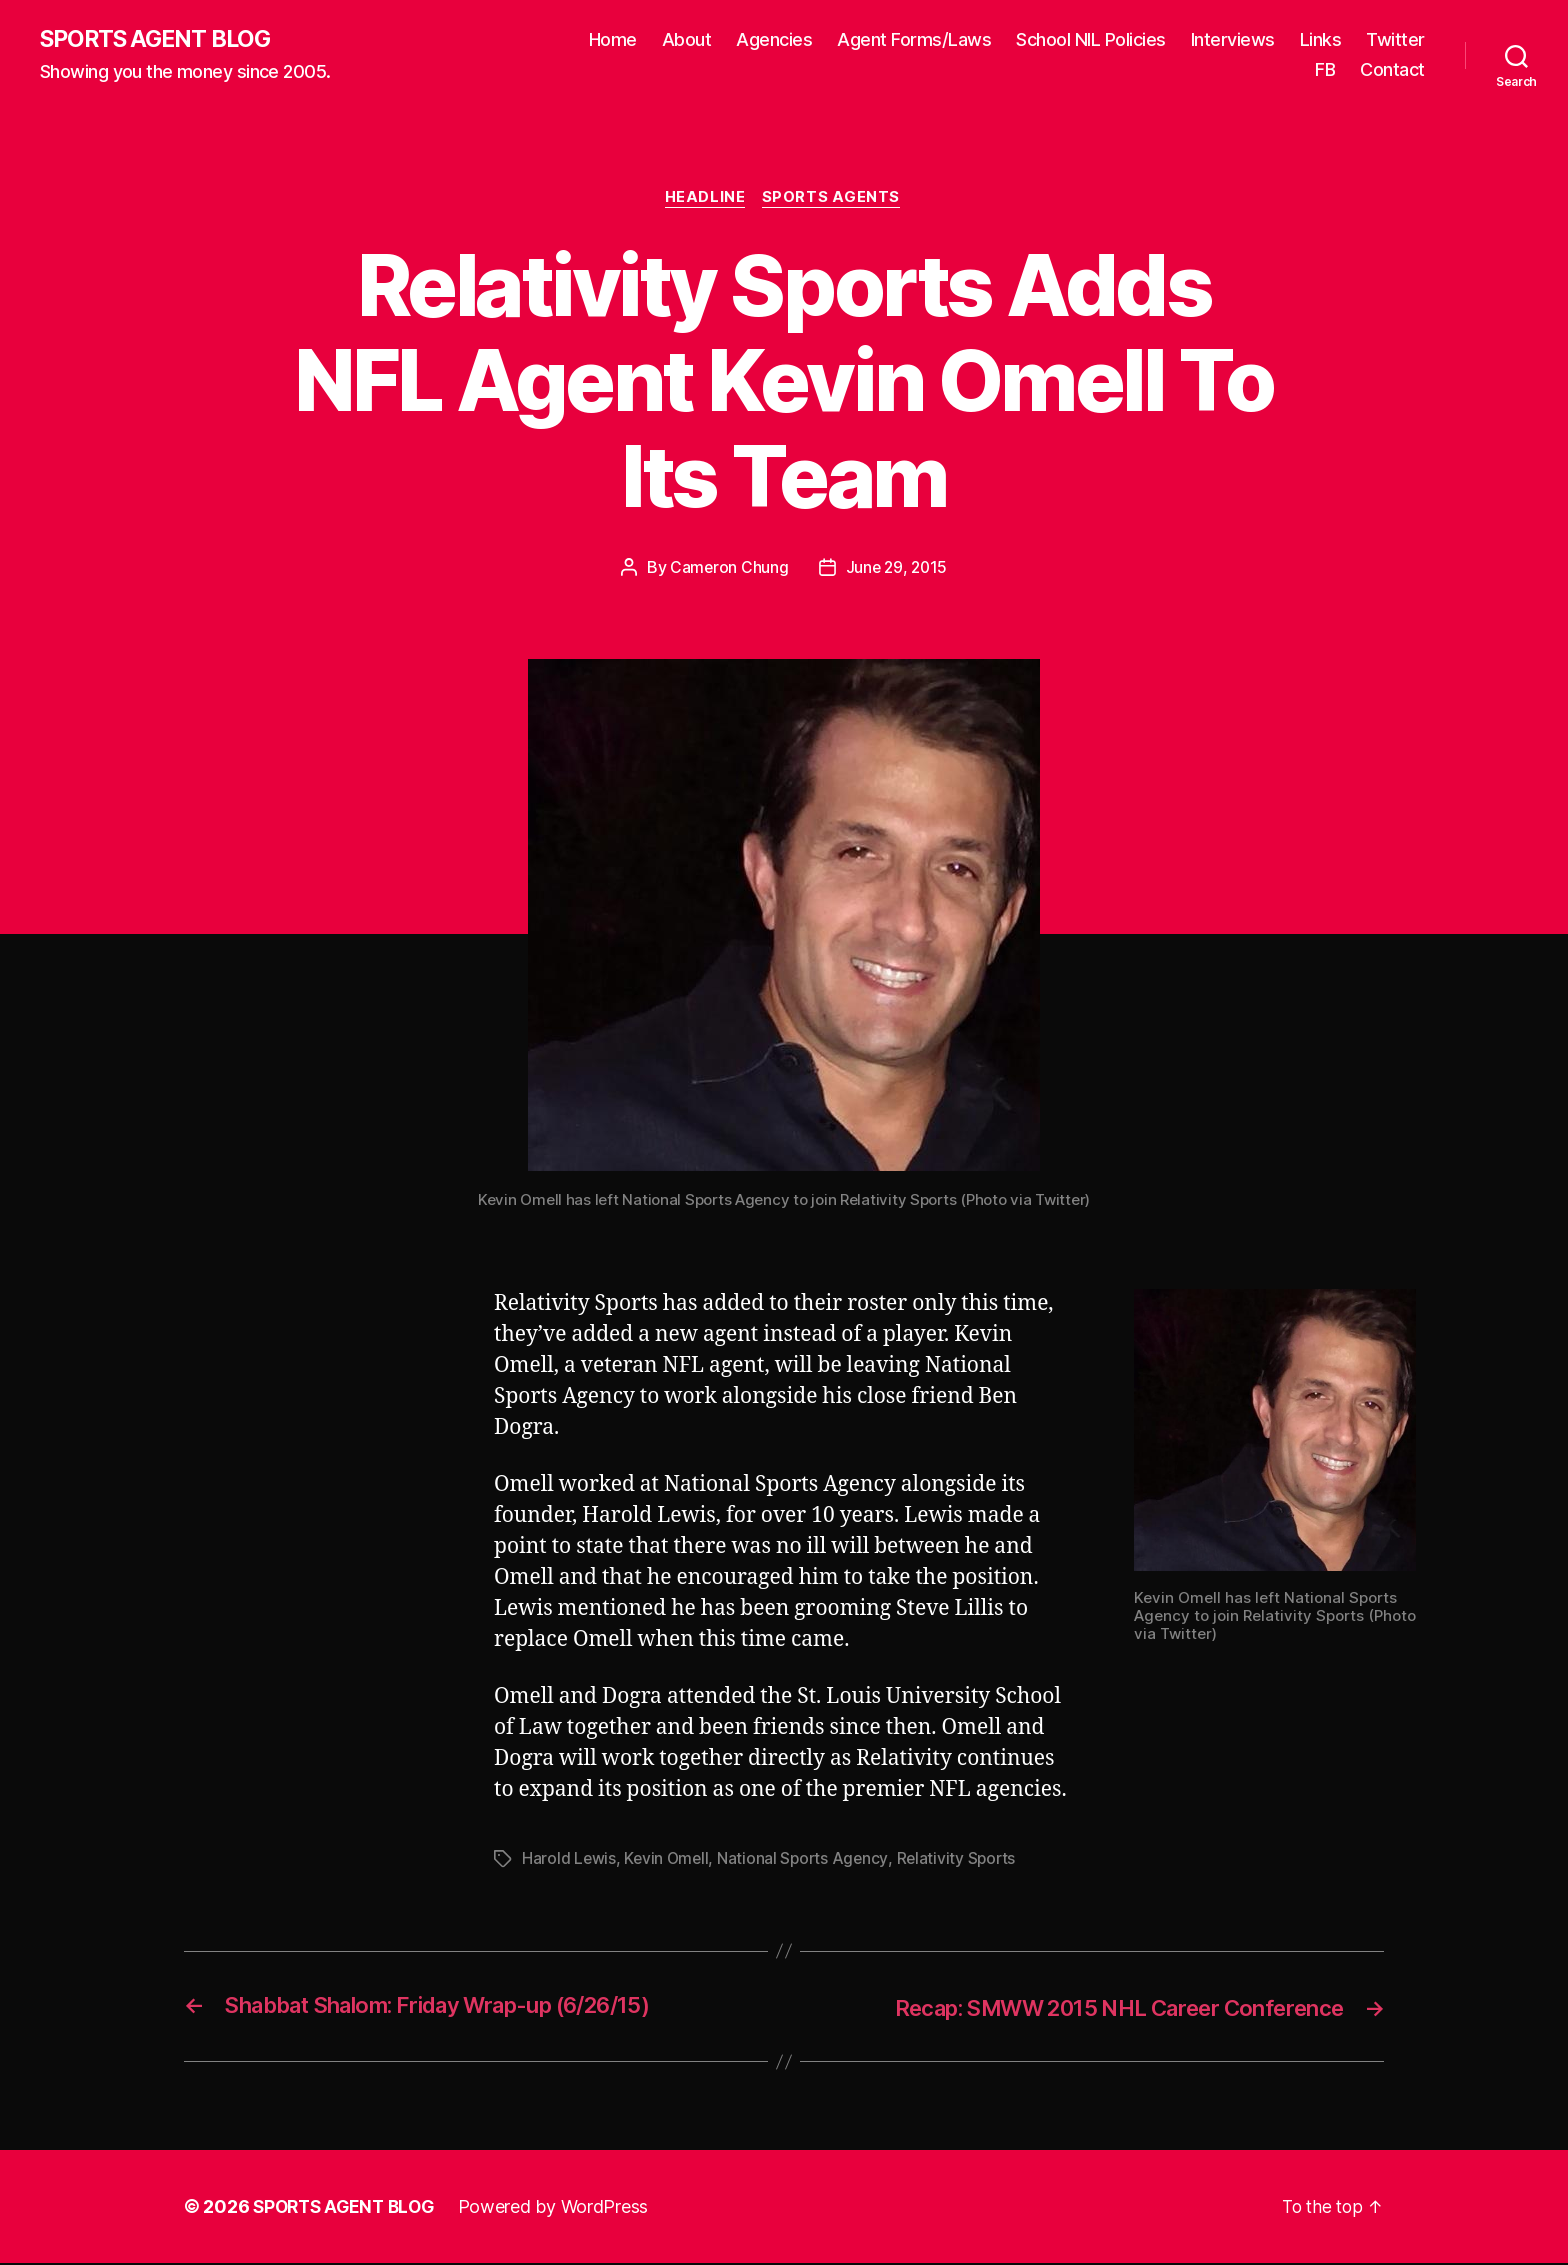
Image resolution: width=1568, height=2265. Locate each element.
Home (613, 40)
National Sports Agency (807, 1861)
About (687, 40)
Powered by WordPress (562, 2208)
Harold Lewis (569, 1861)
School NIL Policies (1091, 40)
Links (1321, 40)
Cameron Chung (728, 570)
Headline (705, 200)
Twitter (1395, 40)
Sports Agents (834, 200)
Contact (1392, 70)
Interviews (1233, 40)
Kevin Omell (668, 1861)
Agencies (774, 40)
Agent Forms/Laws (914, 40)
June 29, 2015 (897, 570)
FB (1325, 70)
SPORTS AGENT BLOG (161, 40)
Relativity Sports (962, 1861)
